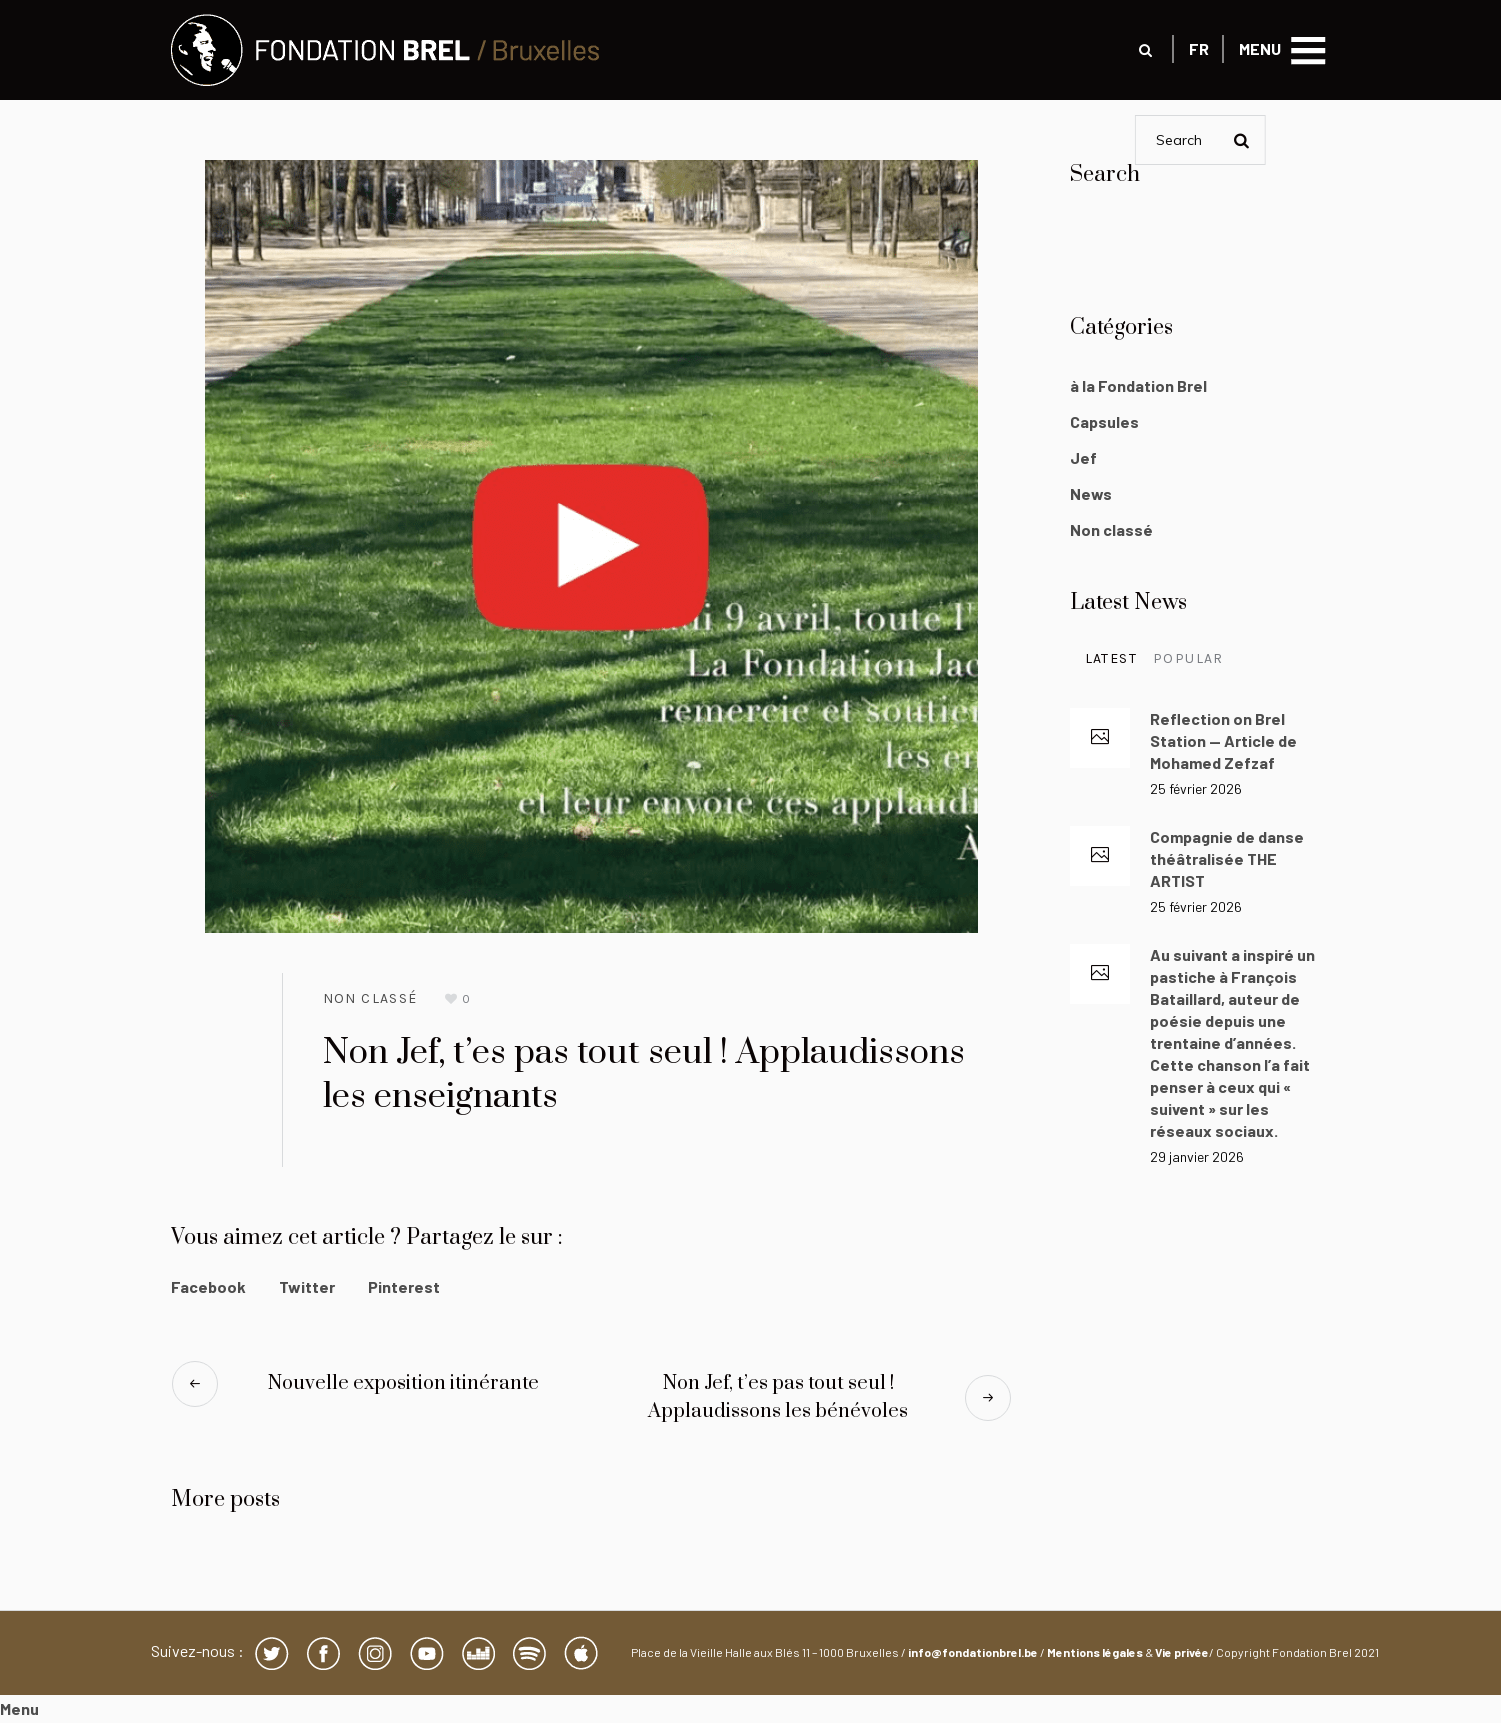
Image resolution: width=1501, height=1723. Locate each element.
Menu (19, 1708)
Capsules (1104, 421)
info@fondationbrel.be (973, 1652)
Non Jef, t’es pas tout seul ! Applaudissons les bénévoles (778, 1397)
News (1091, 493)
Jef (1083, 457)
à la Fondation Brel (1138, 385)
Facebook (208, 1286)
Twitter (307, 1286)
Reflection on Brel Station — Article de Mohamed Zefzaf (1223, 740)
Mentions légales (1095, 1652)
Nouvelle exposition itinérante (403, 1383)
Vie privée (1182, 1652)
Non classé (370, 998)
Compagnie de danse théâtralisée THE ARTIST (1227, 858)
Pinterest (404, 1286)
